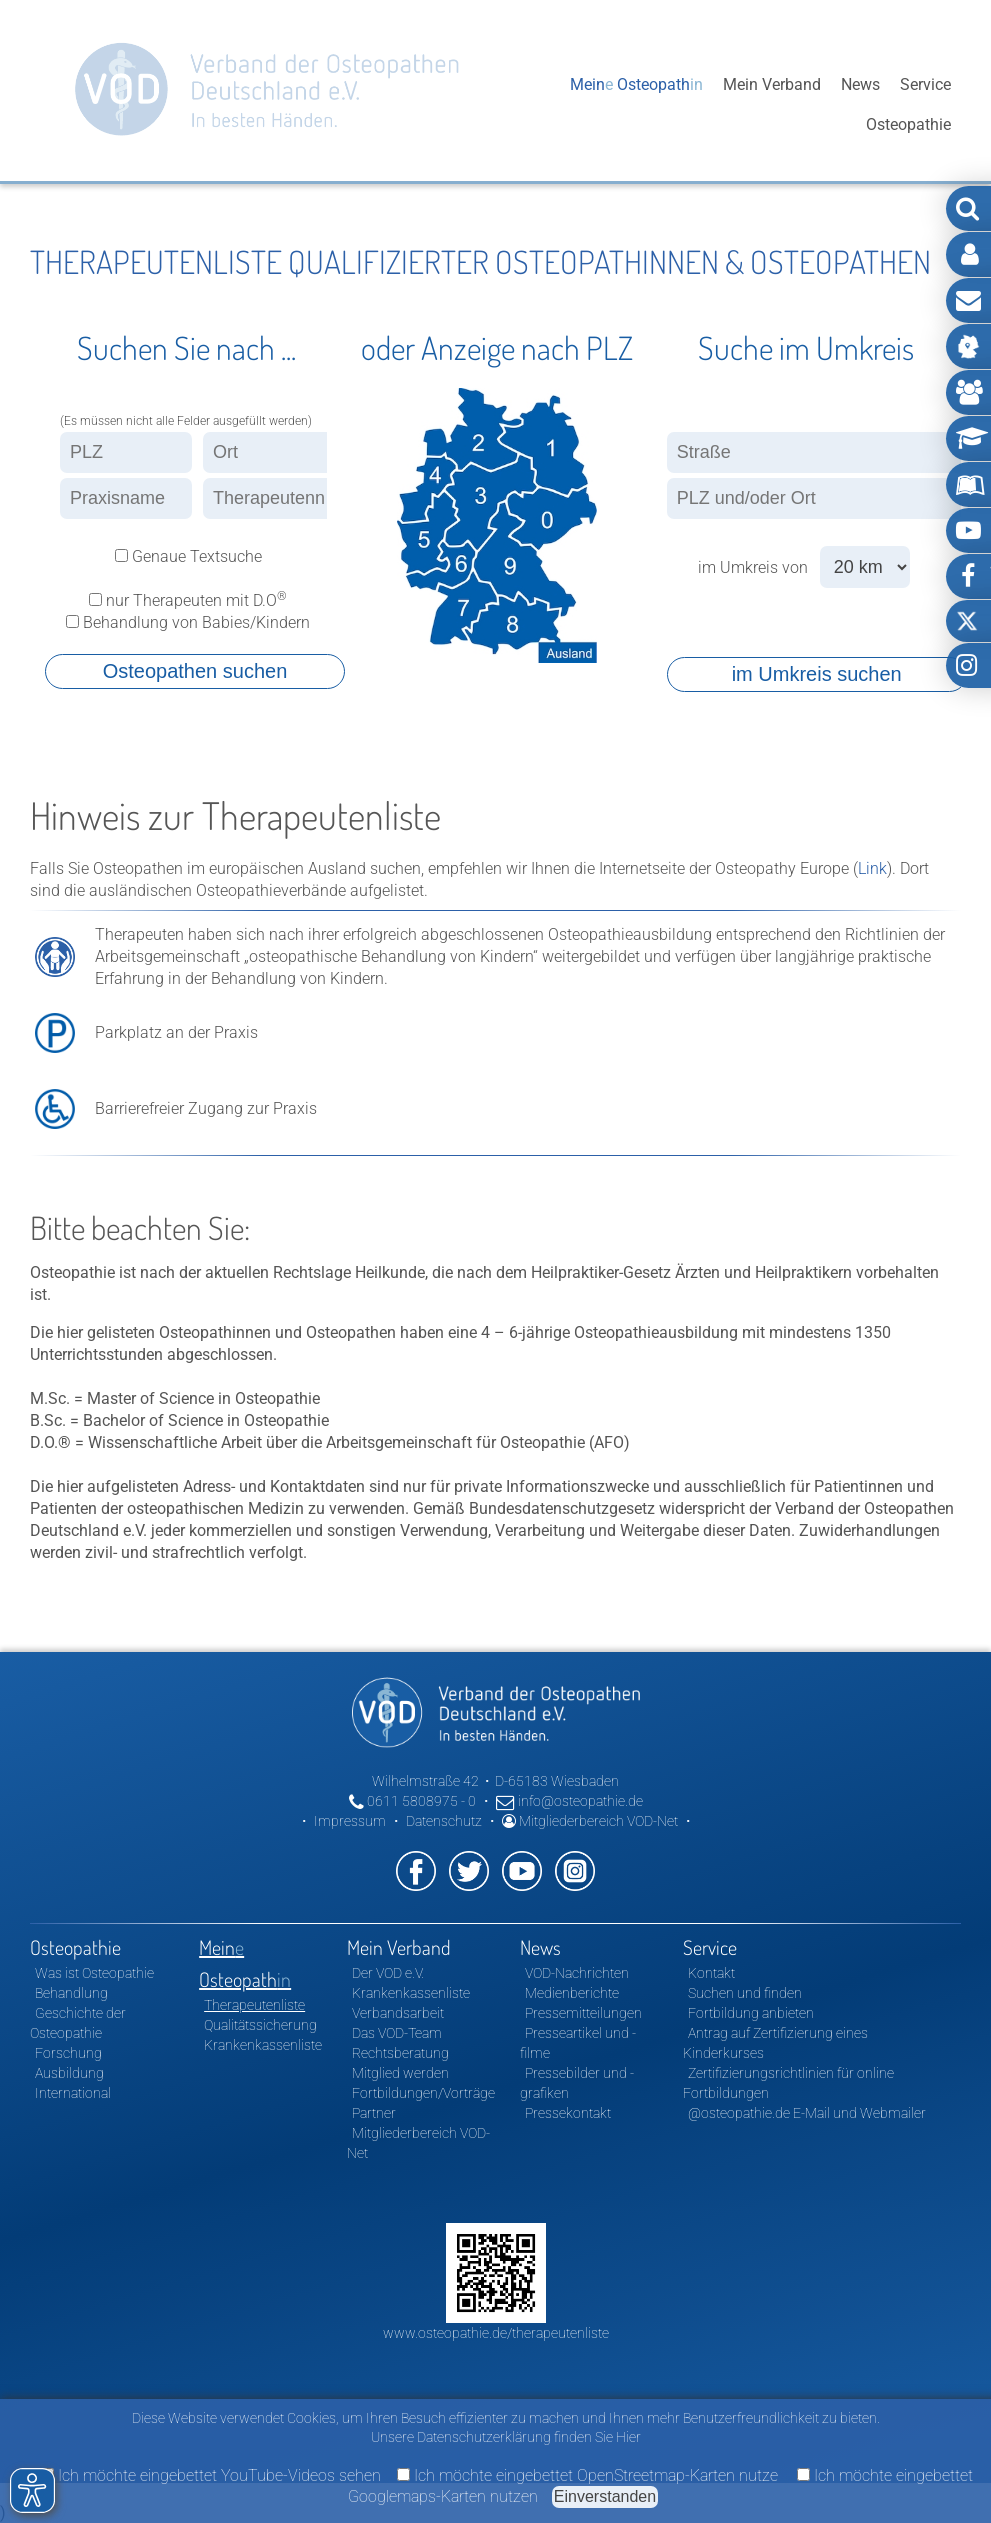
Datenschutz (444, 1821)
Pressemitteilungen (583, 2013)
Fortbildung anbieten (751, 2013)
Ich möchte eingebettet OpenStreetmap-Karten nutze (587, 2475)
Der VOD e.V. (388, 1973)
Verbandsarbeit (398, 2013)
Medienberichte (572, 1993)
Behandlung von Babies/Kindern (186, 622)
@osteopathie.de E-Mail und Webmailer (807, 2113)
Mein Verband (772, 104)
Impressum (350, 1821)
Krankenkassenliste (263, 2045)
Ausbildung (69, 2073)
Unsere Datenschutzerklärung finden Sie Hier (506, 2437)
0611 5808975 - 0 (412, 1801)
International (73, 2093)
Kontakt (711, 1973)
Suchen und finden (745, 1993)
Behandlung (71, 1993)
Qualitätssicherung (260, 2025)
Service (925, 104)
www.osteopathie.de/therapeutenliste (496, 2333)
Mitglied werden (400, 2073)
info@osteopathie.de (569, 1801)
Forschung (68, 2053)
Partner (374, 2113)
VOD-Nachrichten (577, 1973)
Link (872, 868)
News (860, 104)
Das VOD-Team (397, 2033)
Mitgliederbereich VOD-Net (590, 1821)
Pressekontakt (568, 2113)
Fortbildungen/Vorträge (423, 2093)
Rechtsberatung (400, 2053)
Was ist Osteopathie (94, 1973)
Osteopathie (507, 104)
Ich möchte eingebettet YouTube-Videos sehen (211, 2475)
